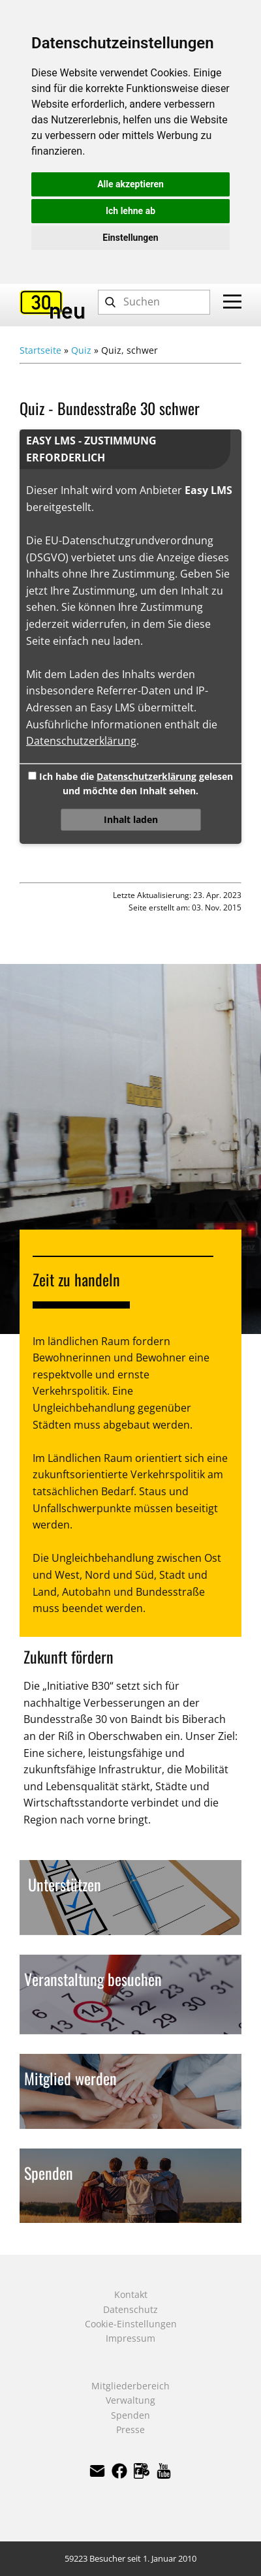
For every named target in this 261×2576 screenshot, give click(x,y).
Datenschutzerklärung (81, 741)
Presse (130, 2429)
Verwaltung (130, 2400)
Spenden (130, 2415)
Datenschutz (130, 2309)
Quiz (81, 350)
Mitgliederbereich (130, 2386)
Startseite (40, 350)
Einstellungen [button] (130, 237)
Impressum (130, 2338)
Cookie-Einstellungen (131, 2324)
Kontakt (130, 2294)
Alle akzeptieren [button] (130, 184)
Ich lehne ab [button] (130, 211)
